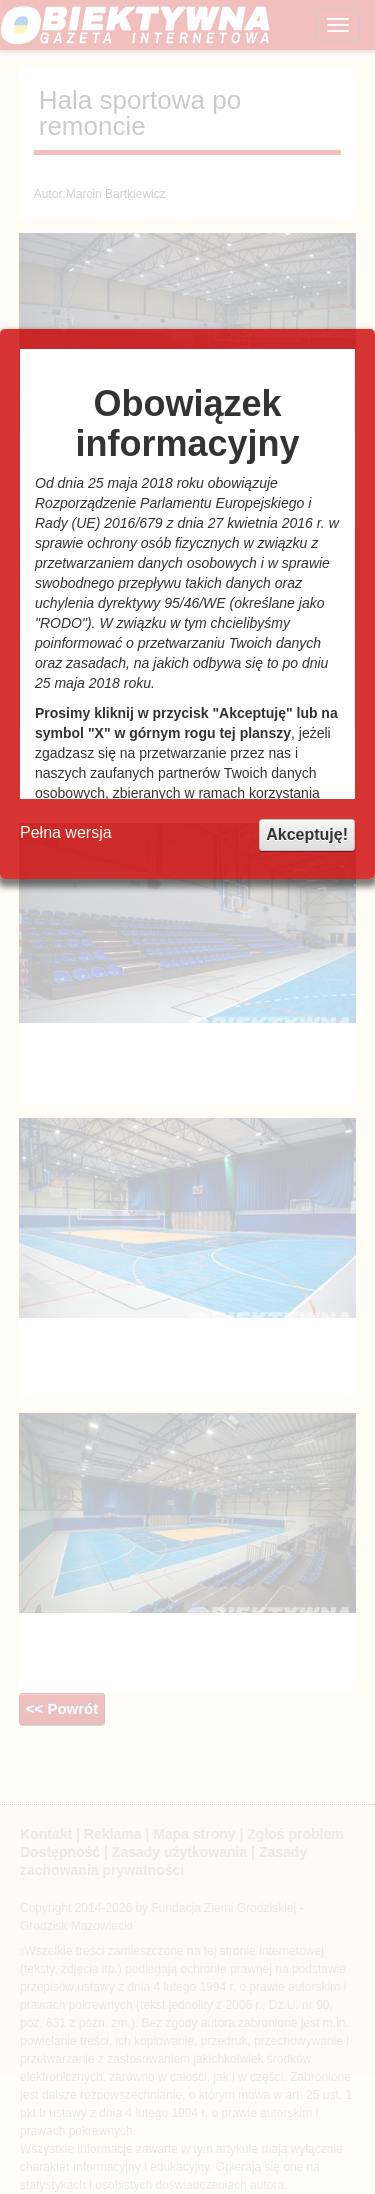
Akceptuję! (307, 834)
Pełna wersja (66, 832)
